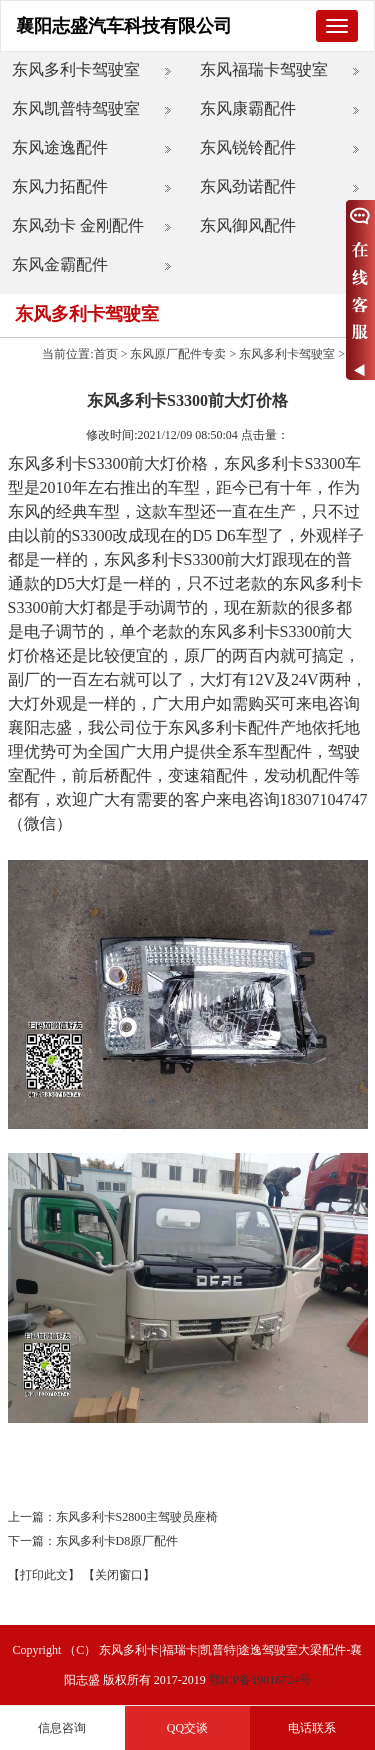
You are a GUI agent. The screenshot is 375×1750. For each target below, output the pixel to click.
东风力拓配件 (60, 186)
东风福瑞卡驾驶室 (264, 69)
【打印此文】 (44, 1575)
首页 (106, 354)
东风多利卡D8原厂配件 (117, 1541)
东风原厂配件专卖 (178, 354)
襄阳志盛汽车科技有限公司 (124, 26)
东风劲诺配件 (248, 186)
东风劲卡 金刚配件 (78, 225)
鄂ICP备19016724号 (260, 1680)
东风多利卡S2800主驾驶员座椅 (137, 1517)
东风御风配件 (248, 225)
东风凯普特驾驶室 (76, 108)
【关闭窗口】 (119, 1575)
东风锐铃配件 (248, 147)
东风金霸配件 (60, 264)
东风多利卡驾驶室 (76, 69)
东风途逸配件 (60, 147)
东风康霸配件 (248, 108)
